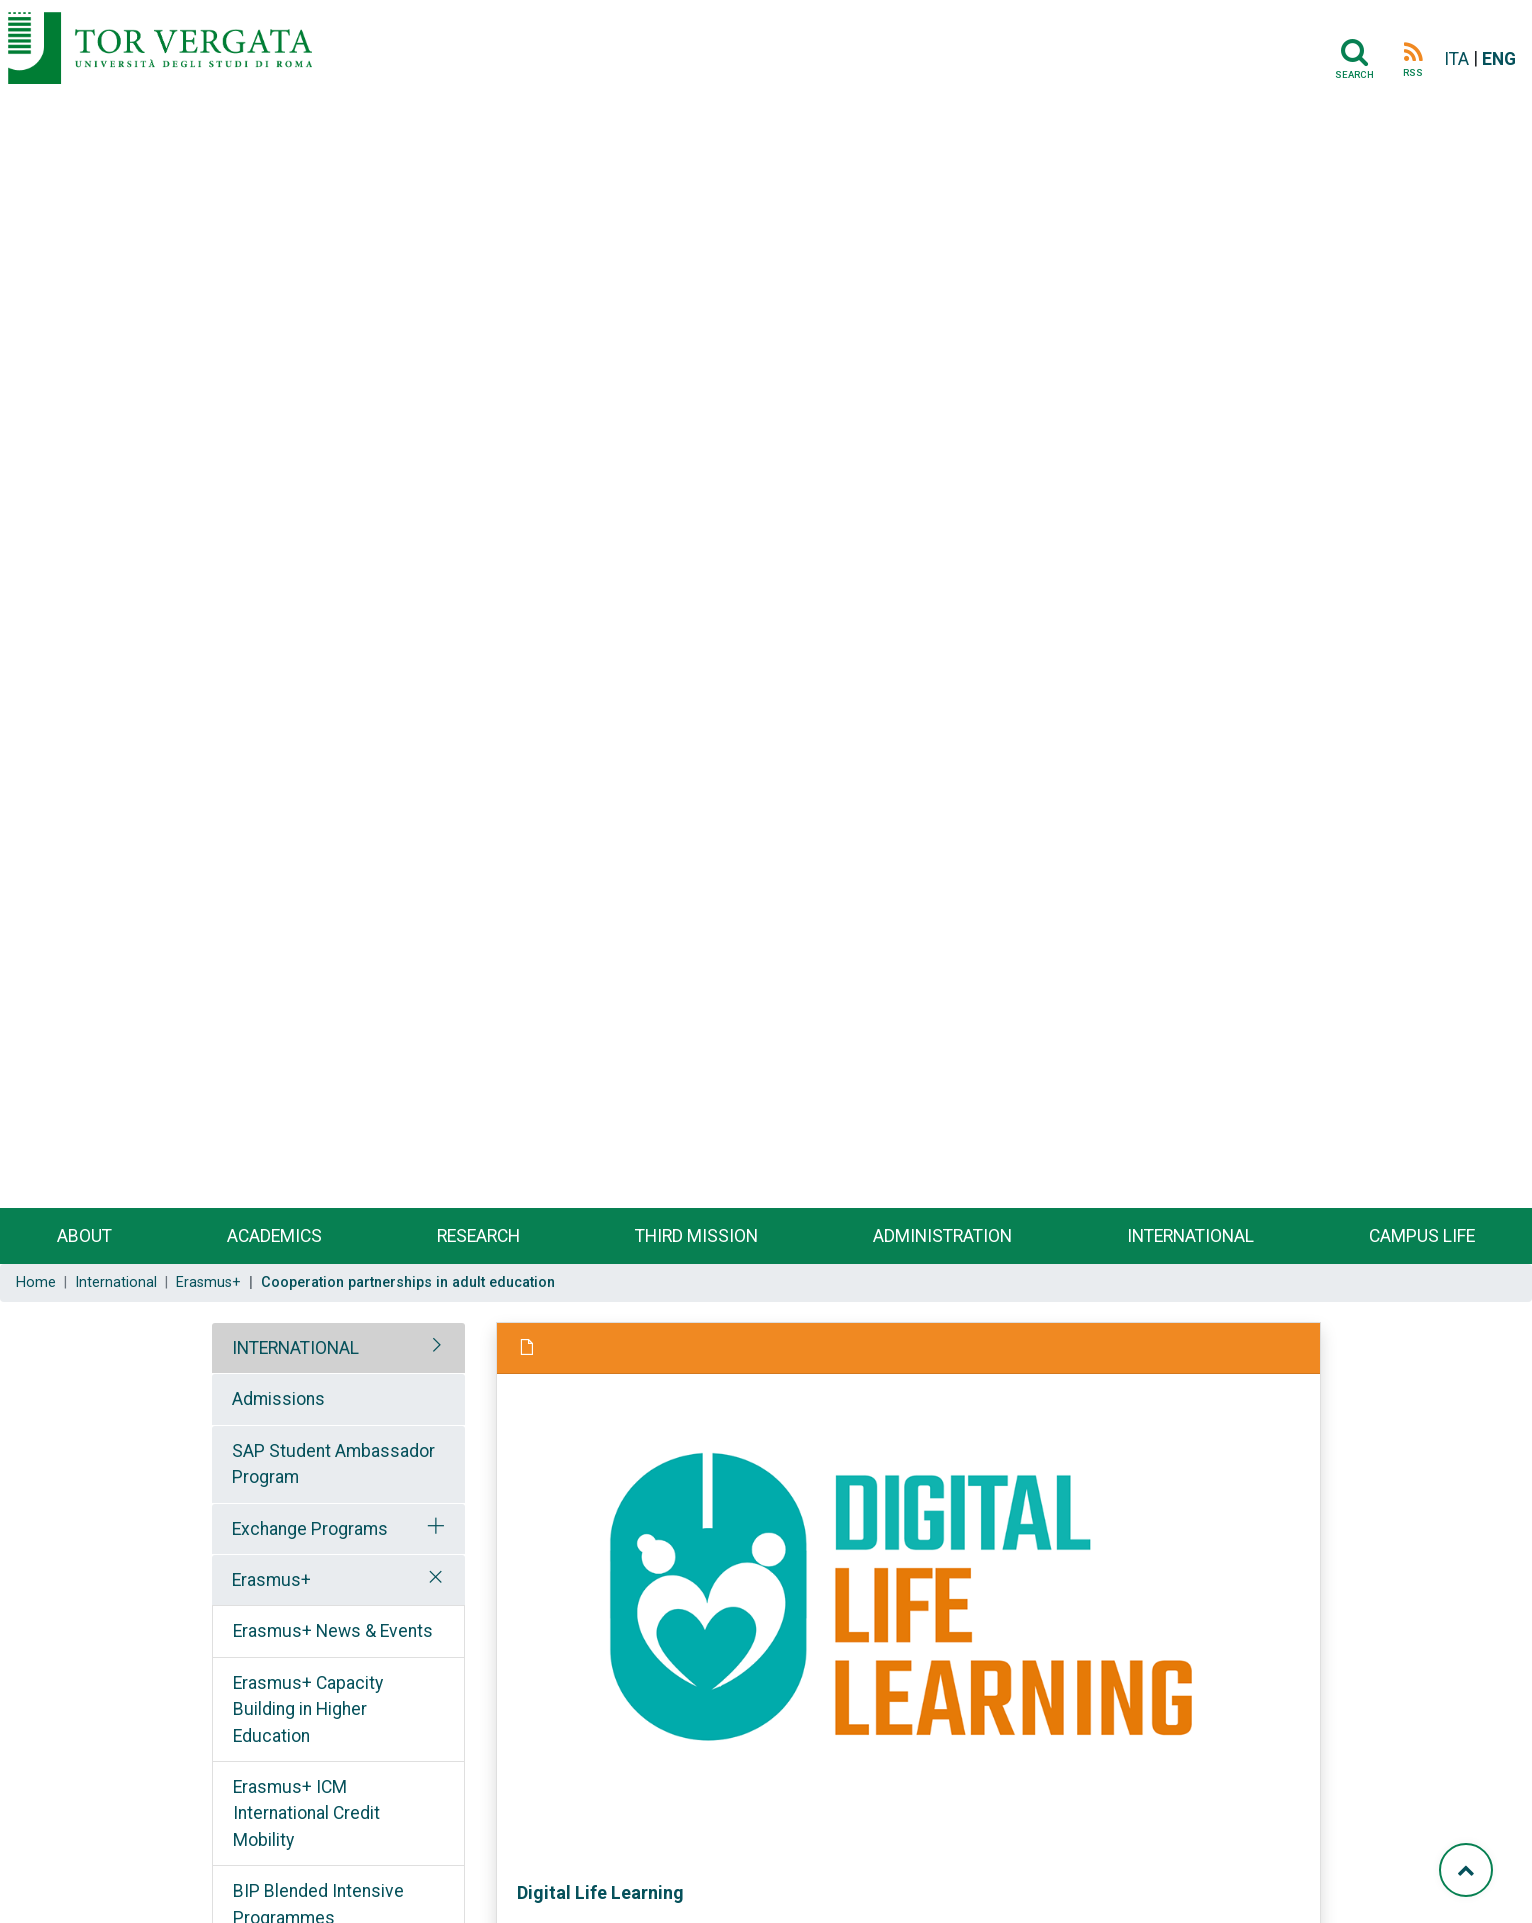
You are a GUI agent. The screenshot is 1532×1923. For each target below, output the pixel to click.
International (1190, 1236)
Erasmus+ (208, 1282)
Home (36, 1282)
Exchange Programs (310, 1529)
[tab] (338, 1348)
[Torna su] (1466, 1870)
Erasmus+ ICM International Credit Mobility (306, 1813)
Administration (942, 1236)
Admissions (278, 1399)
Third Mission (696, 1236)
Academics (274, 1236)
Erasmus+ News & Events (333, 1631)
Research (478, 1236)
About (84, 1236)
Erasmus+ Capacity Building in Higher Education (308, 1709)
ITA (1456, 59)
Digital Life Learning (600, 1892)
